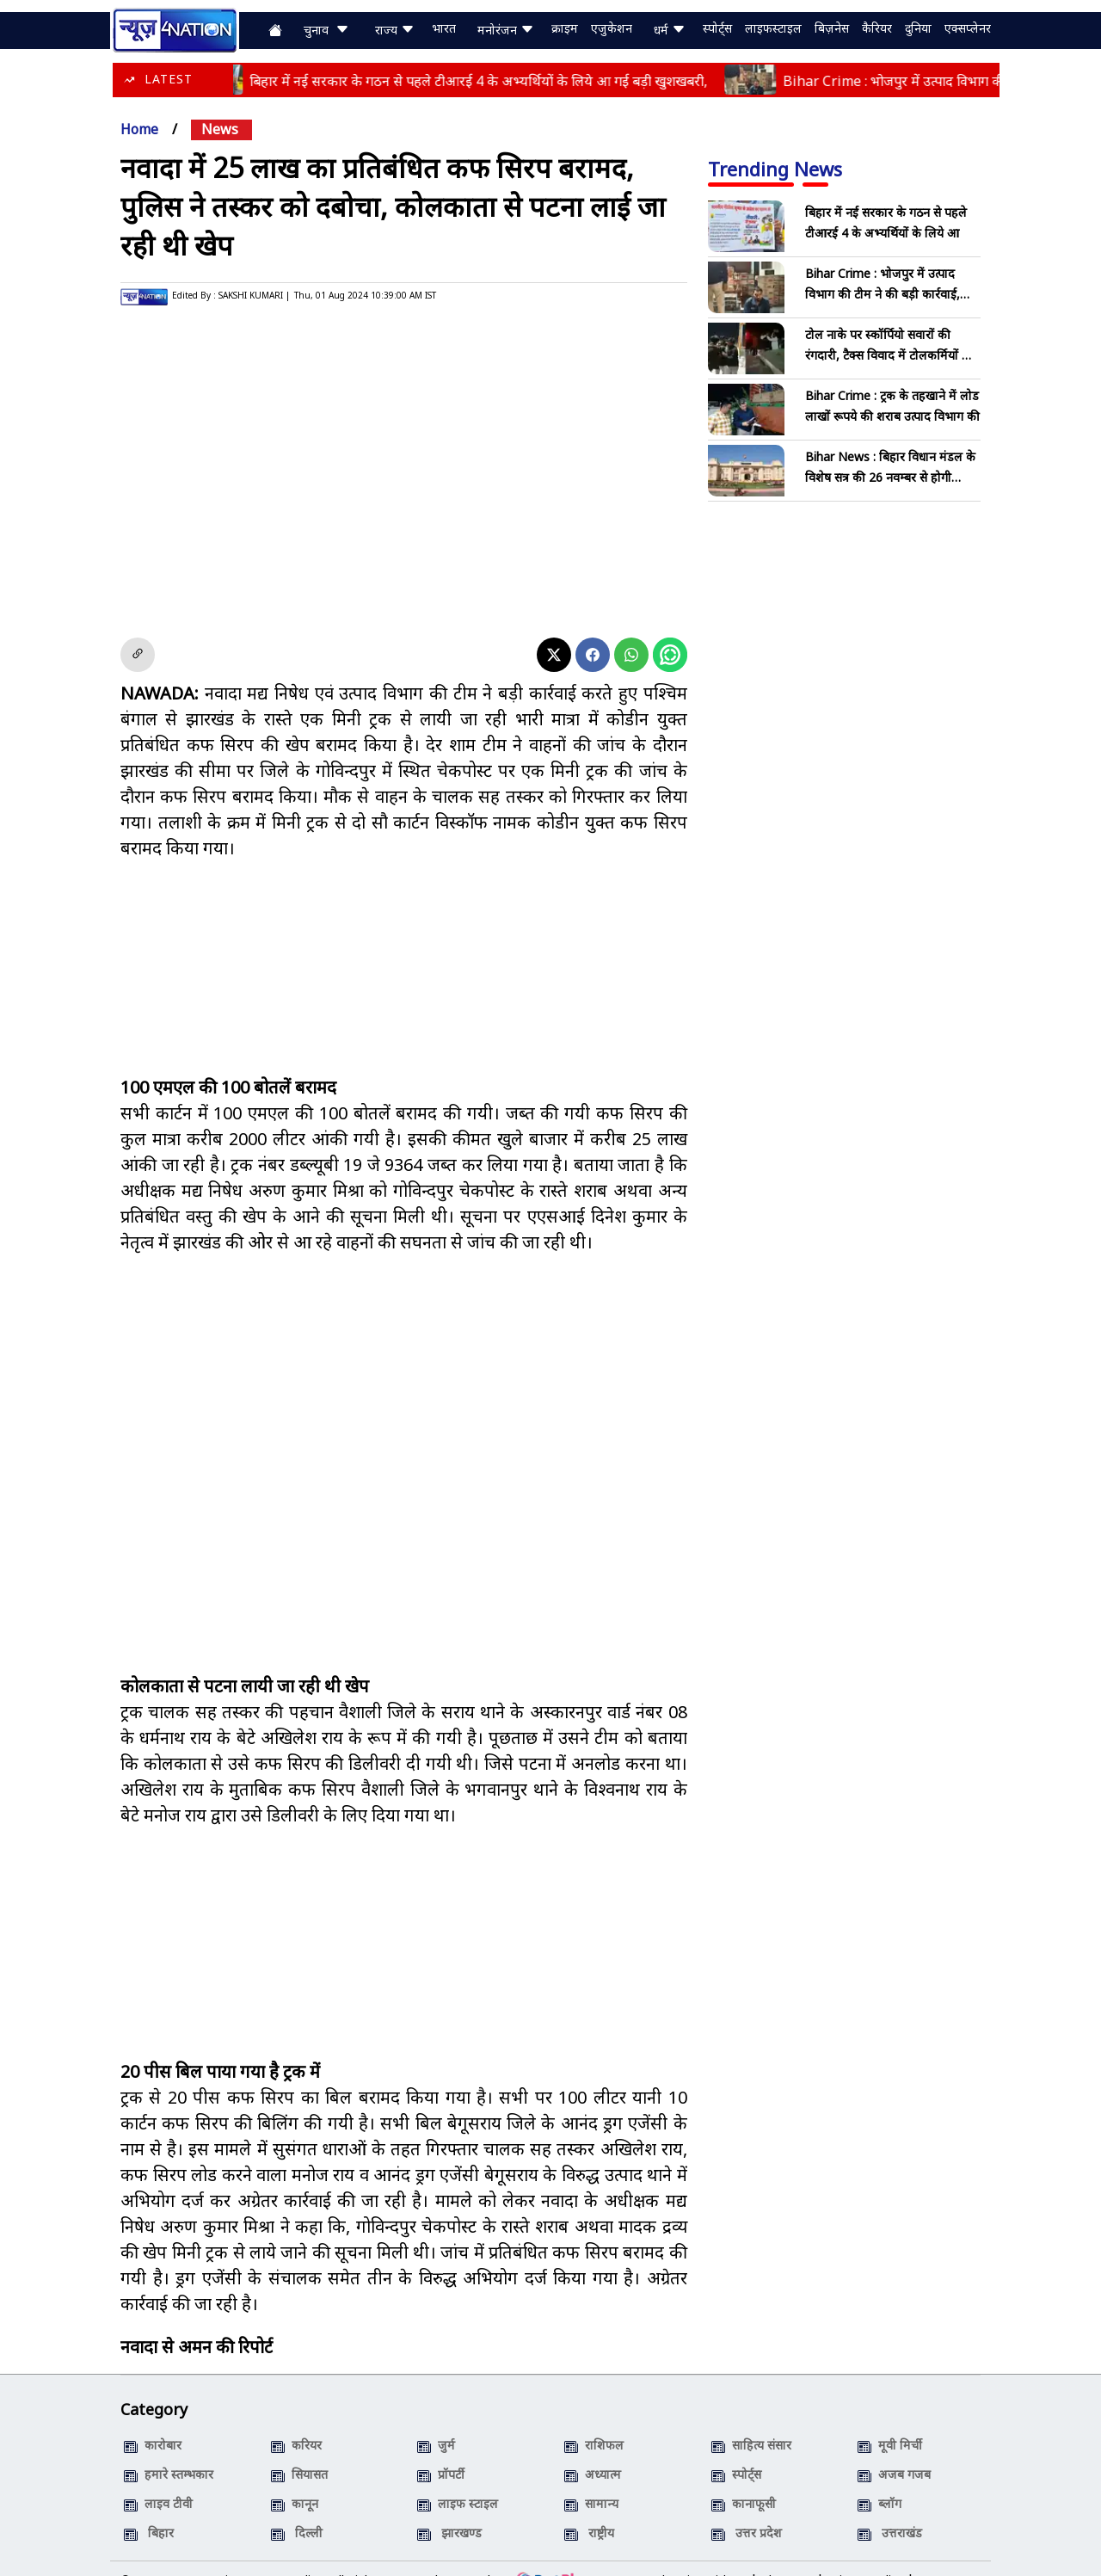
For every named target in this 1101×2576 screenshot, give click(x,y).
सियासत (299, 2449)
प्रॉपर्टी (440, 2449)
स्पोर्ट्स (717, 29)
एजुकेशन (611, 29)
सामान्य (591, 2478)
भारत (444, 29)
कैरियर (877, 29)
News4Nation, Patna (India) (245, 2555)
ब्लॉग (879, 2478)
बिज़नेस (832, 29)
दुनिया (918, 29)
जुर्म (436, 2420)
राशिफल (594, 2420)
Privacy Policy (865, 2555)
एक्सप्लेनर (967, 29)
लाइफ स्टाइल (457, 2478)
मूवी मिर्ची (890, 2420)
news (219, 129)
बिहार (149, 2507)
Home (139, 129)
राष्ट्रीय (589, 2507)
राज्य (395, 30)
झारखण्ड (449, 2507)
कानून (294, 2478)
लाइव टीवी (158, 2478)
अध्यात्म (592, 2449)
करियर (296, 2420)
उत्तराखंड (890, 2507)
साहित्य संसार (751, 2420)
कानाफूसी (743, 2478)
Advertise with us (698, 2555)
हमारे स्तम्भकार (168, 2449)
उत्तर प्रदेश (746, 2507)
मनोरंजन (505, 30)
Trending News (775, 169)
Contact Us (949, 2555)
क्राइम (564, 29)
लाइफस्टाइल (773, 29)
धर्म (670, 30)
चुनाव (326, 30)
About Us (787, 2555)
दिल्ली (297, 2507)
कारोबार (152, 2420)
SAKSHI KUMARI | (254, 295)
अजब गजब (894, 2449)
